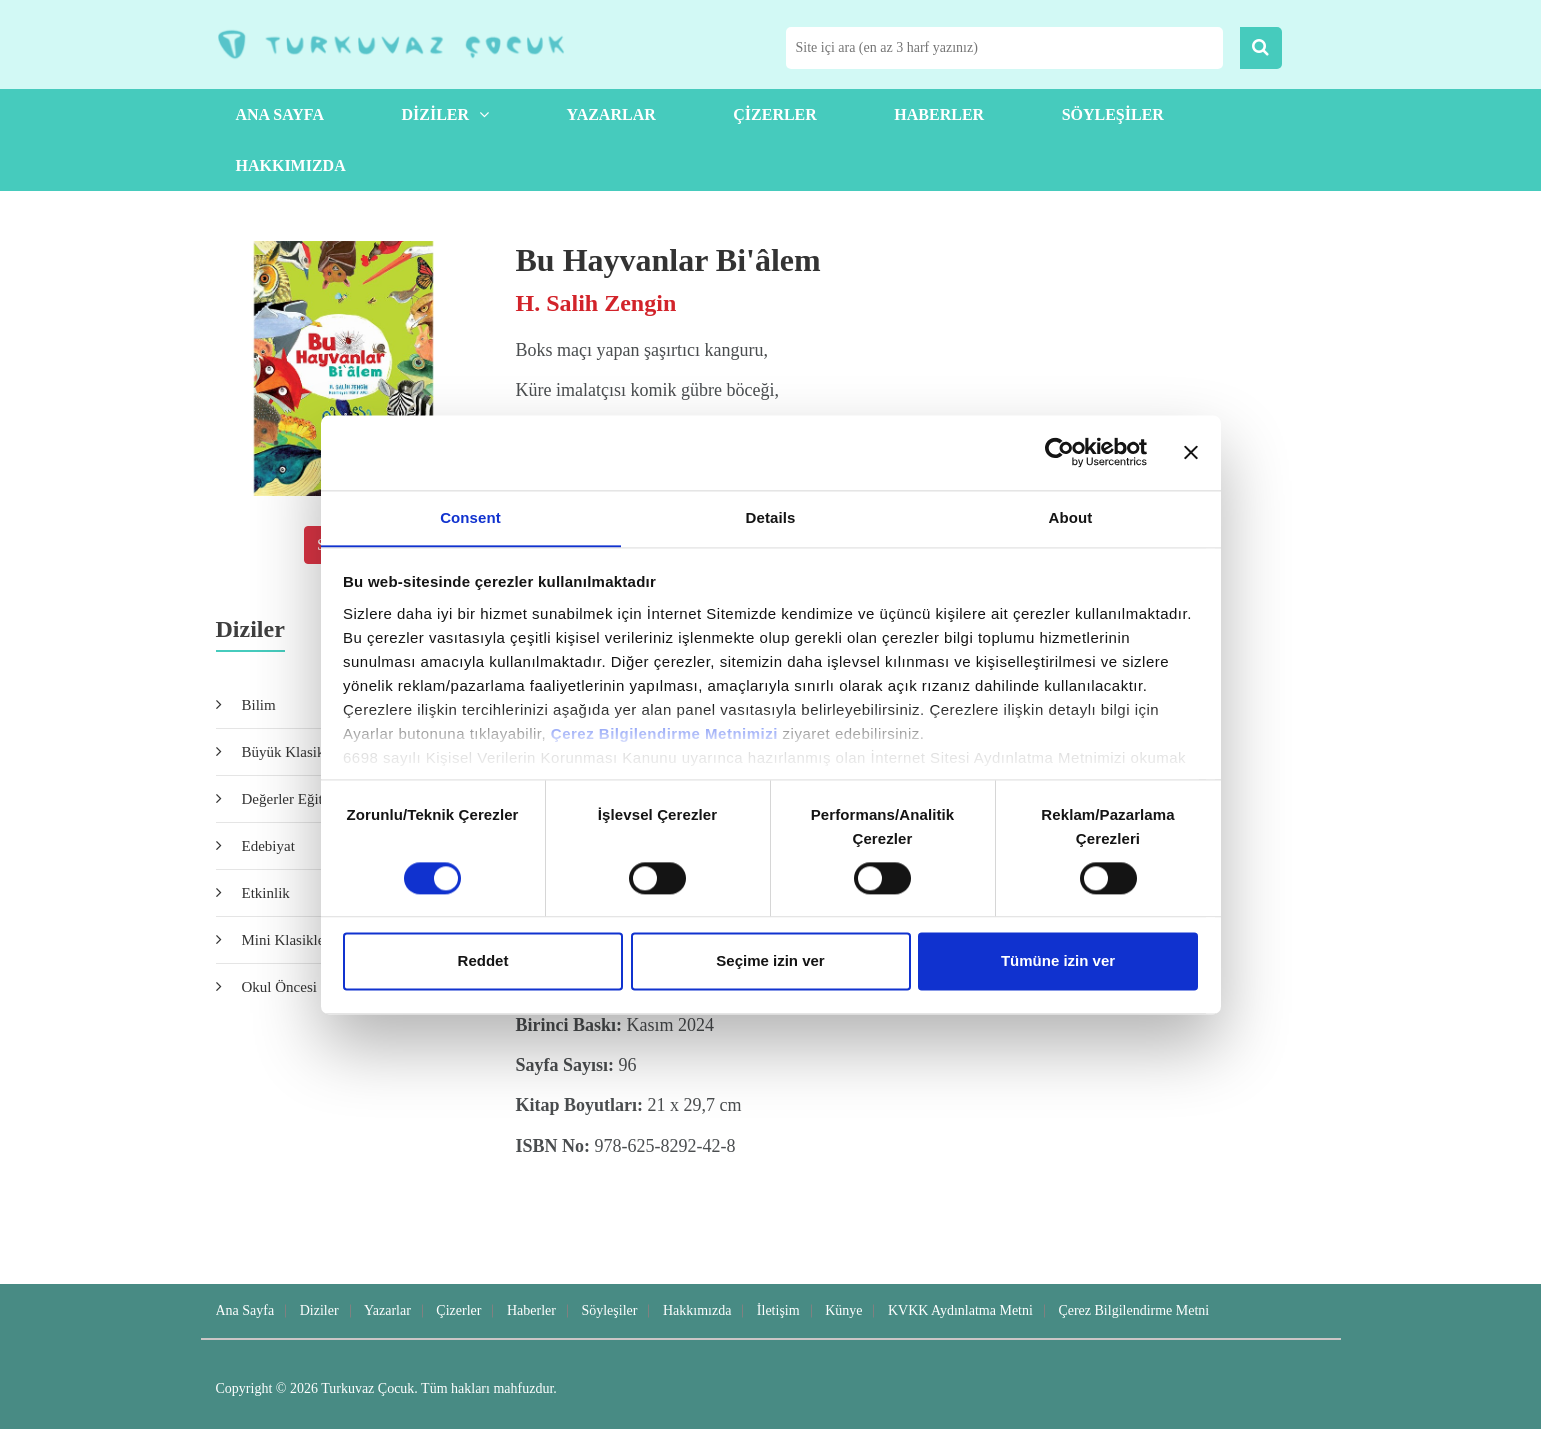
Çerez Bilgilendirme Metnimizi (664, 733)
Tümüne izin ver (1058, 961)
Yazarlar (611, 114)
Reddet (483, 961)
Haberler (939, 114)
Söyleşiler (1113, 114)
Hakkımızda (291, 165)
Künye (843, 1310)
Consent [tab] (470, 516)
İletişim (778, 1310)
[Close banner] (1191, 452)
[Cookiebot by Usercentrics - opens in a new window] (1059, 452)
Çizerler (775, 114)
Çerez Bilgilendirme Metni (1133, 1310)
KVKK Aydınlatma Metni (960, 1310)
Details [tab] (771, 516)
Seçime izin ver (770, 961)
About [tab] (1071, 516)
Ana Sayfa (280, 114)
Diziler (445, 114)
